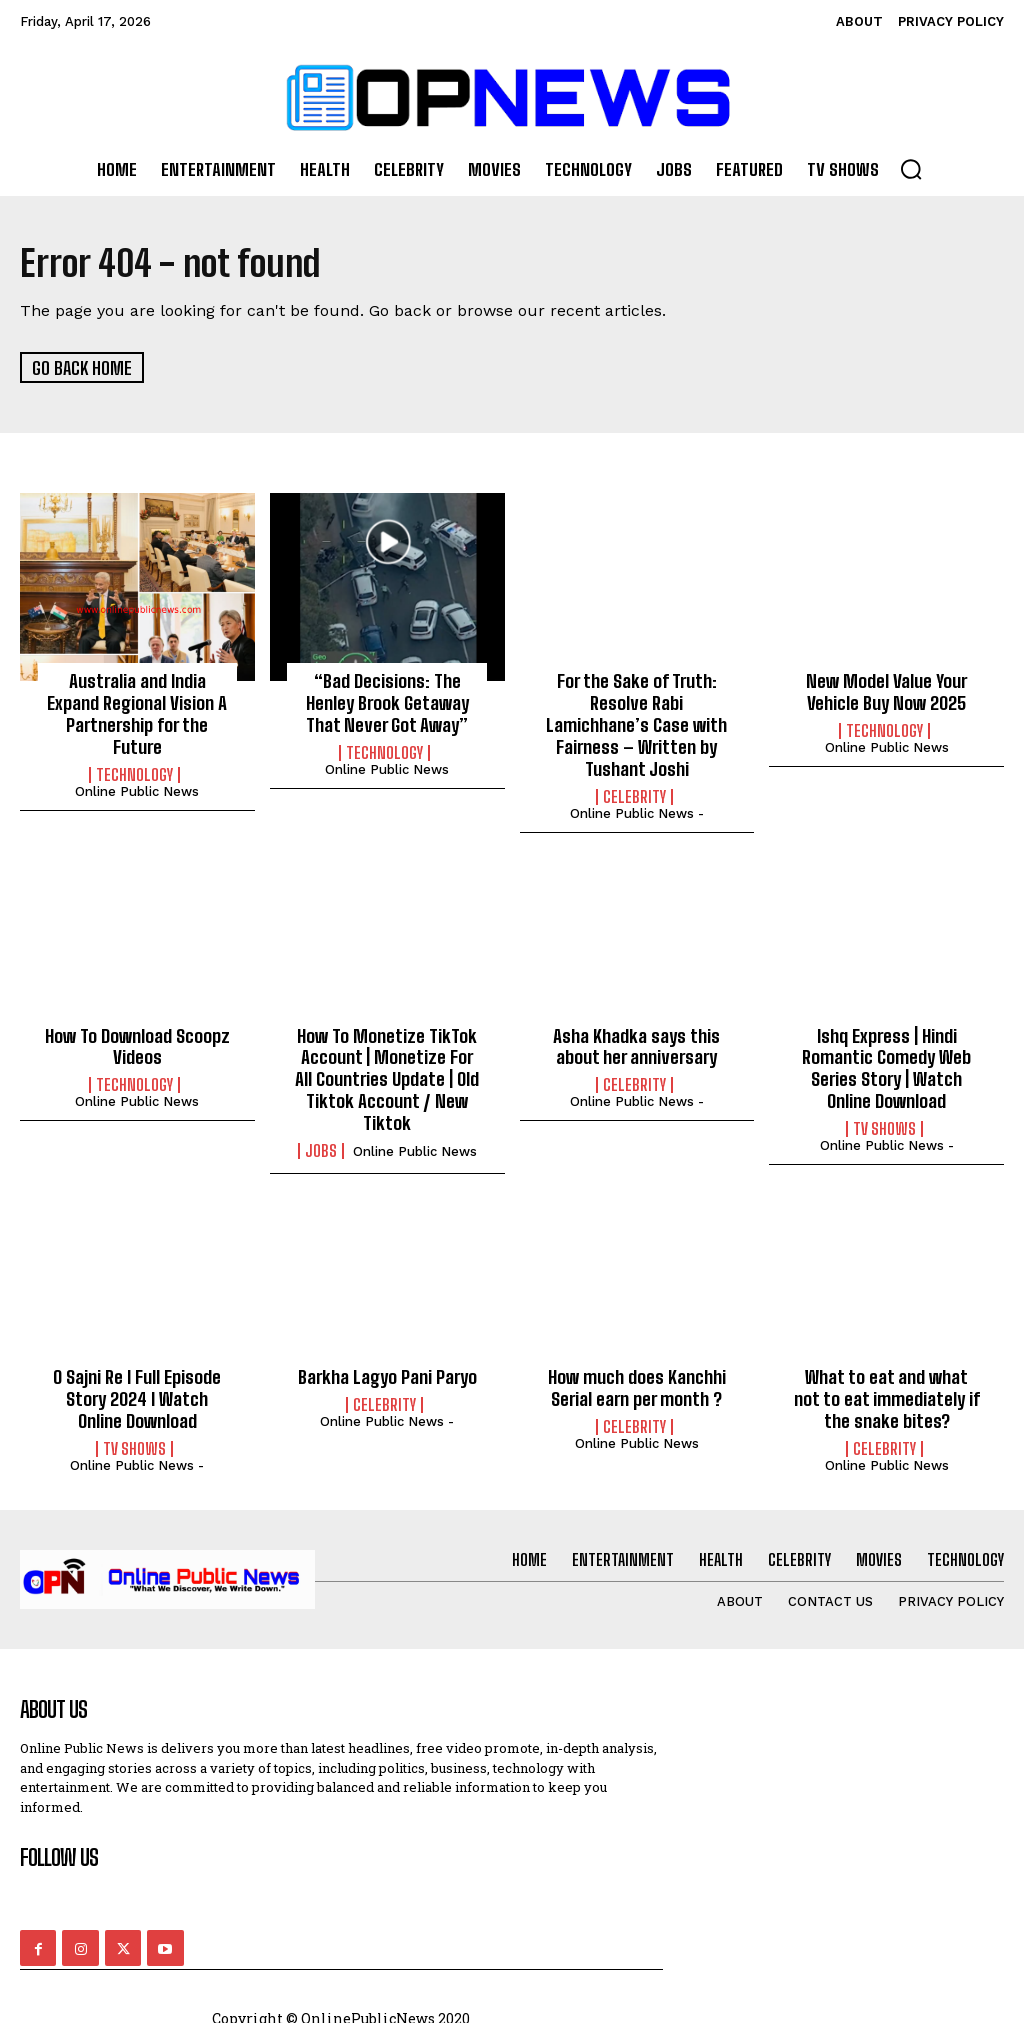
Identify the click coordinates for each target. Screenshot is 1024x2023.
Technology (134, 773)
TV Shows (884, 1126)
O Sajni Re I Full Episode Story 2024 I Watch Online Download (137, 1394)
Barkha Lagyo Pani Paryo (387, 1373)
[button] (911, 169)
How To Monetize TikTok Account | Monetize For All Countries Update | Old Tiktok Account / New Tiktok (387, 1076)
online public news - (637, 811)
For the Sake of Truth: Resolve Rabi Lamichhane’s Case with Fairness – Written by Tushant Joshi (636, 724)
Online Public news (137, 789)
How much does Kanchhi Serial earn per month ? (636, 1384)
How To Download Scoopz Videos (137, 1044)
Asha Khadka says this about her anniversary (637, 1044)
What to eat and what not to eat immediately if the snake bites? (887, 1394)
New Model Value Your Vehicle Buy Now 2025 (887, 692)
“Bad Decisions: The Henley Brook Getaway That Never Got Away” (387, 702)
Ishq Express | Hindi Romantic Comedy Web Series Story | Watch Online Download (886, 1065)
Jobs (321, 1147)
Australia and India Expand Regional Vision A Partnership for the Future (137, 713)
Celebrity (634, 795)
